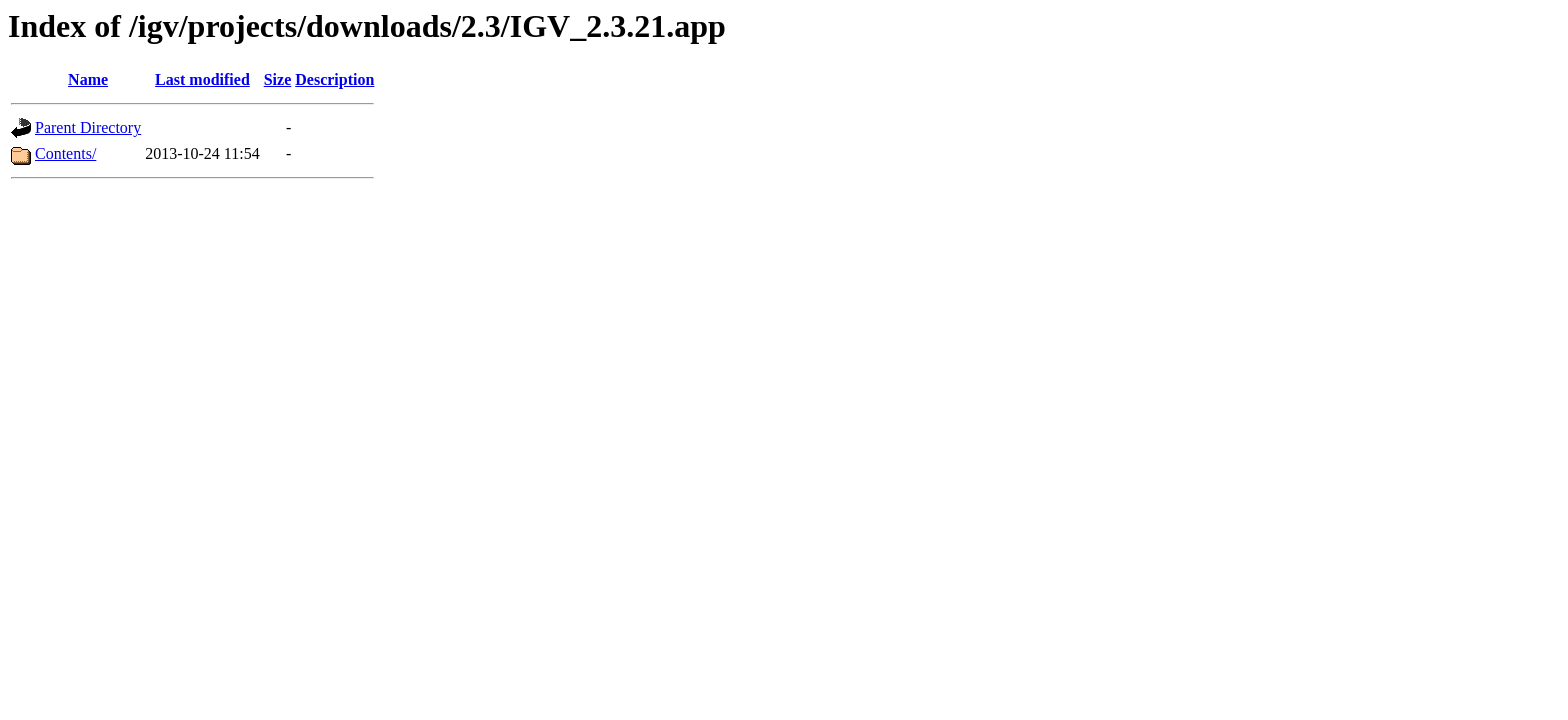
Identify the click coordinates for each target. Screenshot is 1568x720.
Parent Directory (88, 127)
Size (278, 79)
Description (334, 79)
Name (88, 79)
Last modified (202, 79)
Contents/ (65, 153)
